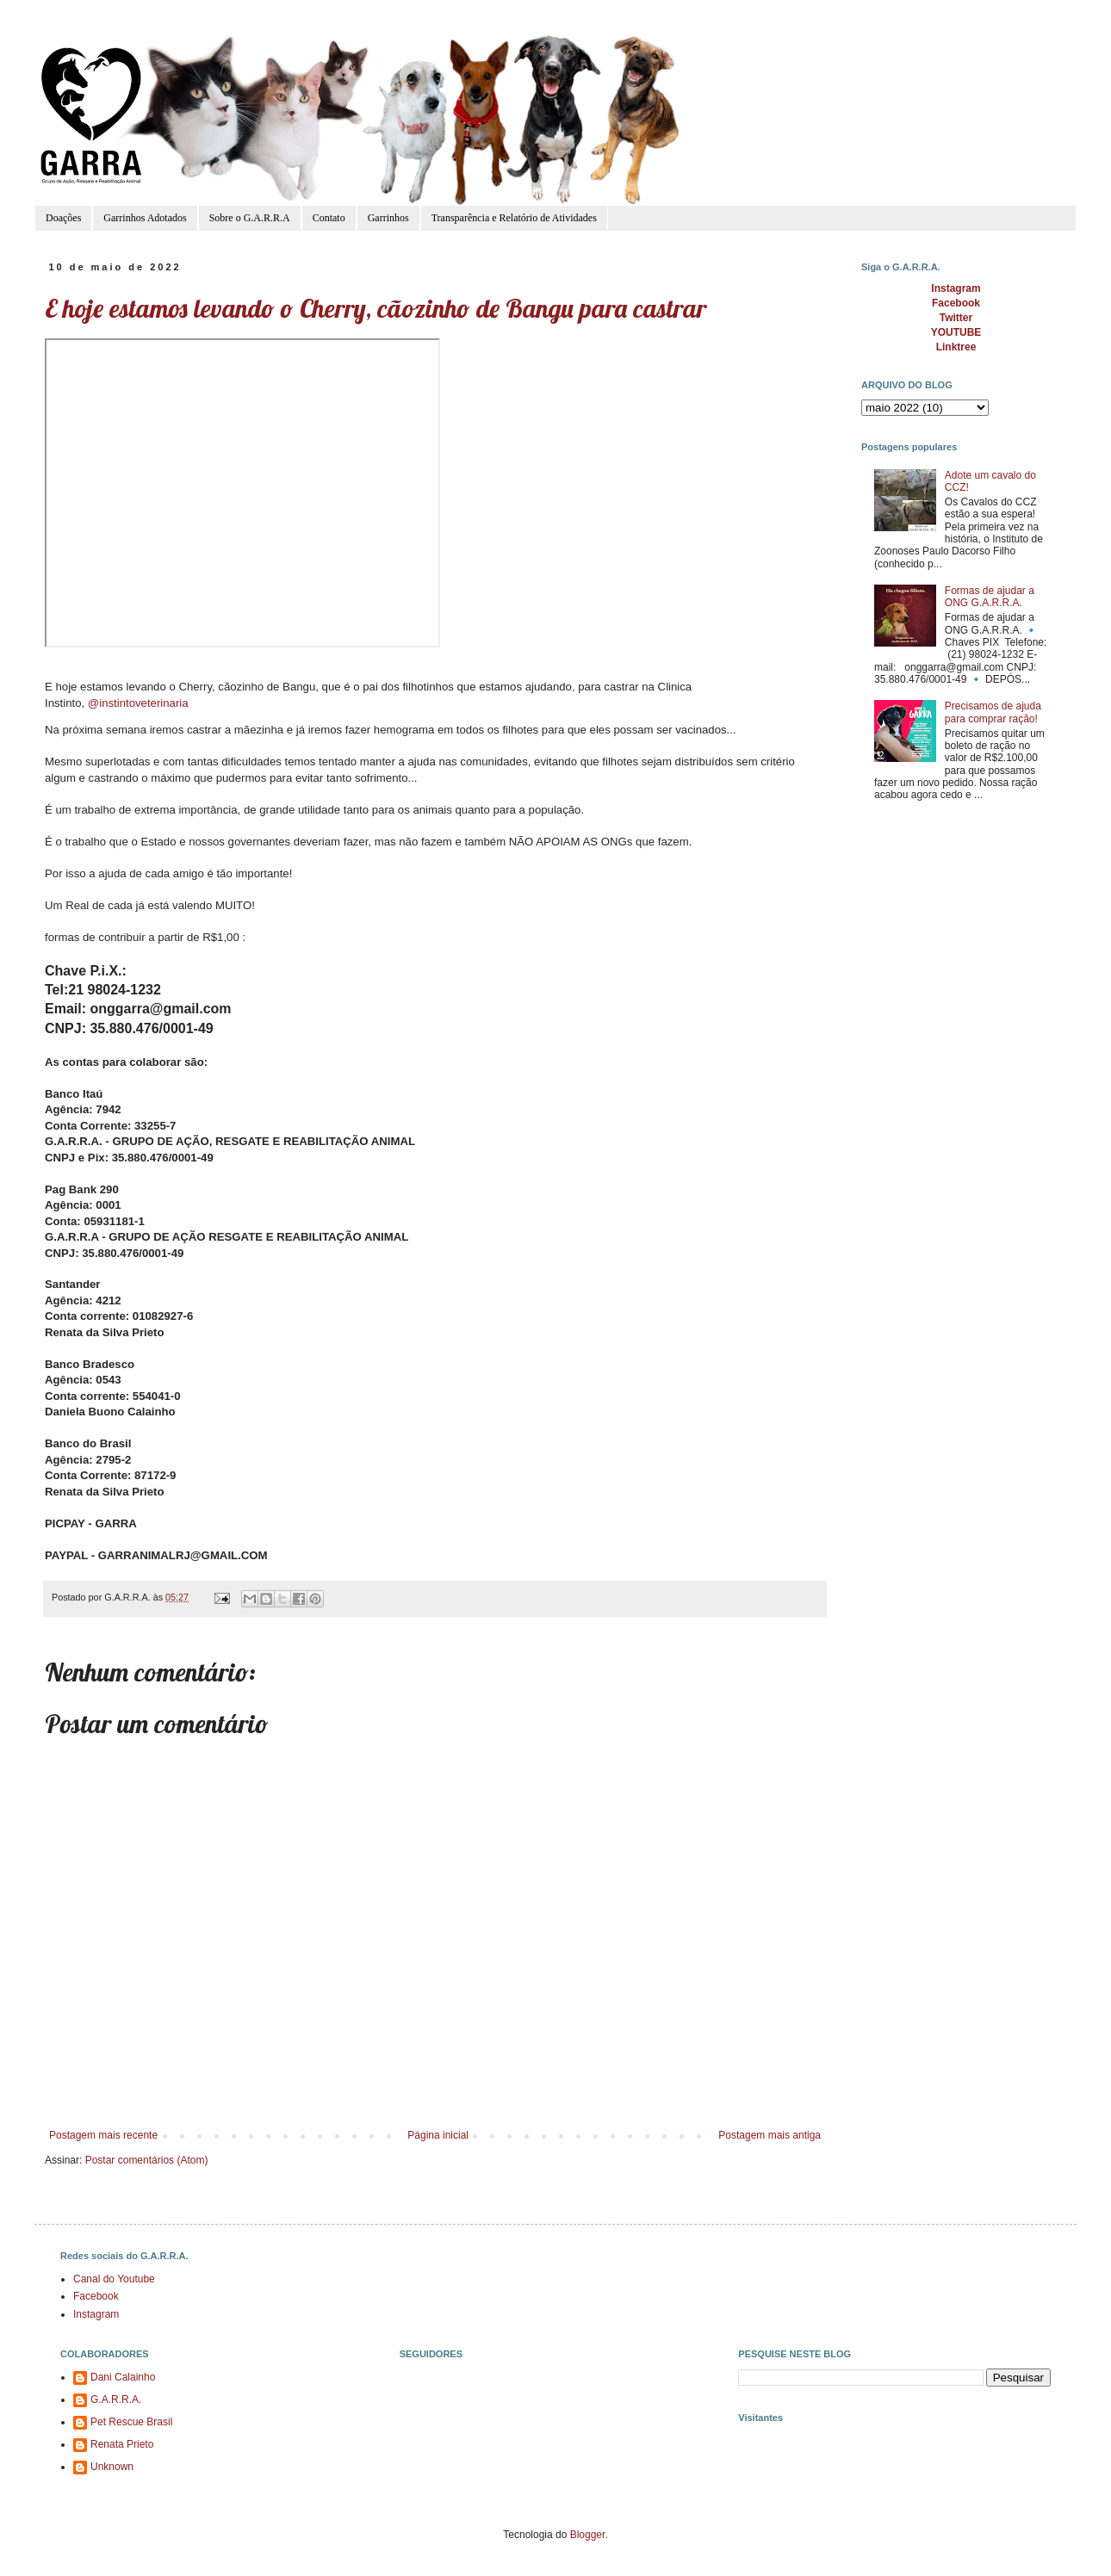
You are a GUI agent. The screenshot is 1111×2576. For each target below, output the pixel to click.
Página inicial (438, 2135)
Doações (63, 218)
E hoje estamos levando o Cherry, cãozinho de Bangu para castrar (375, 308)
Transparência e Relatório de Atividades (514, 218)
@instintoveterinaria (138, 703)
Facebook (96, 2296)
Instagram (96, 2314)
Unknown (111, 2467)
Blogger (587, 2535)
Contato (329, 218)
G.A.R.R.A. (115, 2399)
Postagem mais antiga (769, 2135)
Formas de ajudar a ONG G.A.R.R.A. (989, 597)
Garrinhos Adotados (144, 218)
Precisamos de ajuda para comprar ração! (993, 712)
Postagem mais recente (103, 2135)
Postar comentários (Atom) (146, 2160)
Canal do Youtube (114, 2279)
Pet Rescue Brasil (131, 2422)
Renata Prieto (121, 2444)
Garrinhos (388, 218)
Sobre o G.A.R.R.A (249, 218)
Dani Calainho (122, 2377)
